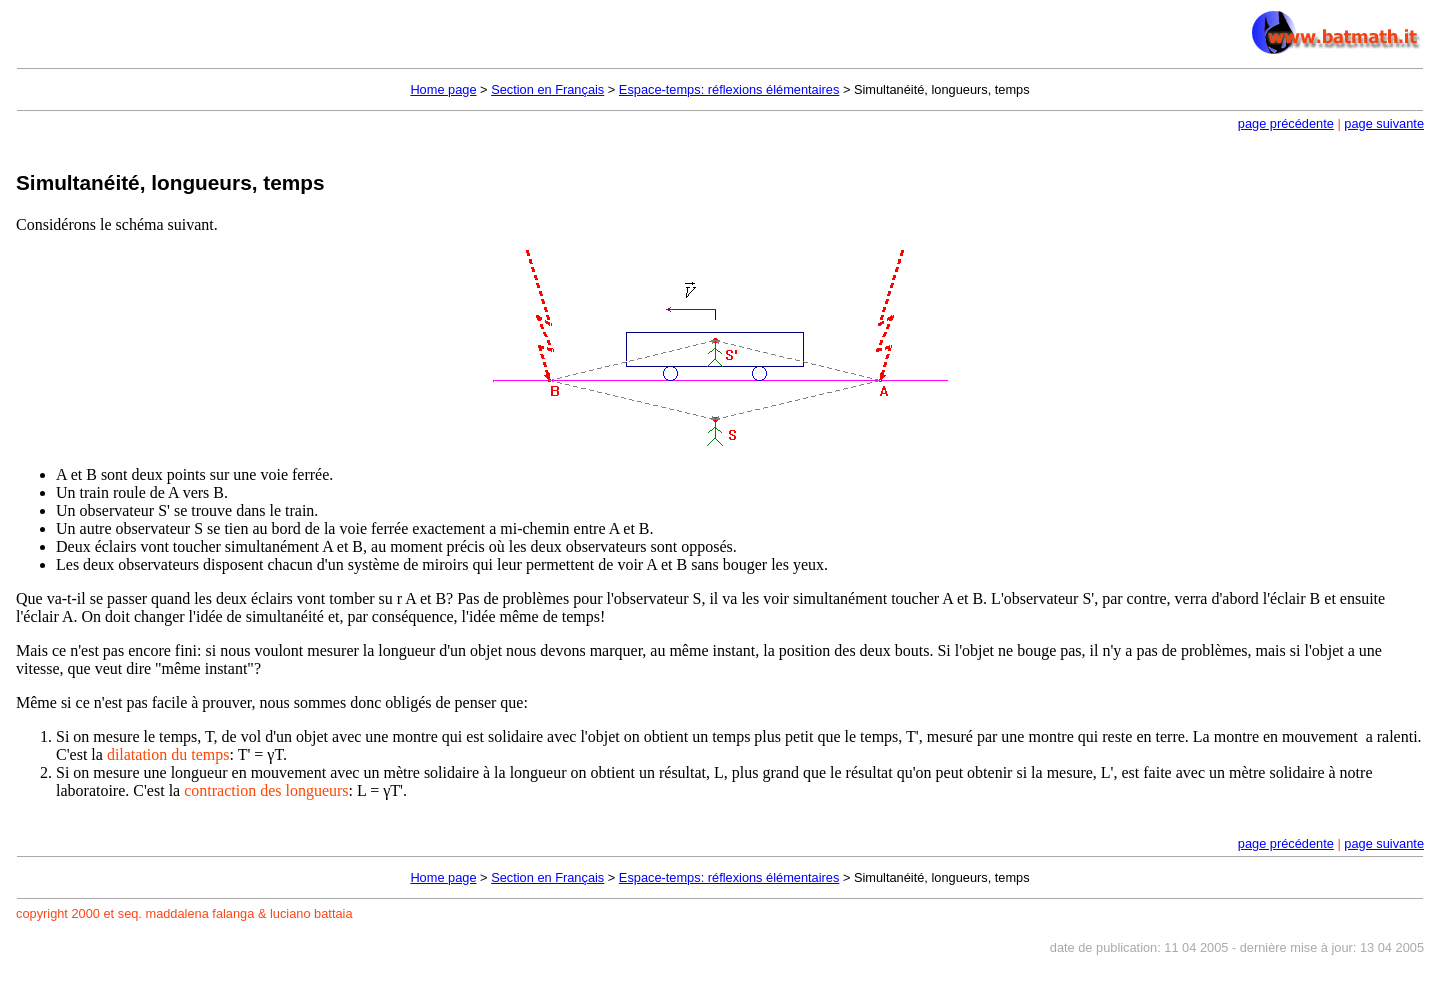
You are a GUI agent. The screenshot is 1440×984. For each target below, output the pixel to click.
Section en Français (547, 89)
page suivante (1384, 123)
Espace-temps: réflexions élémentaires (729, 89)
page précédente (1286, 123)
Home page (443, 89)
